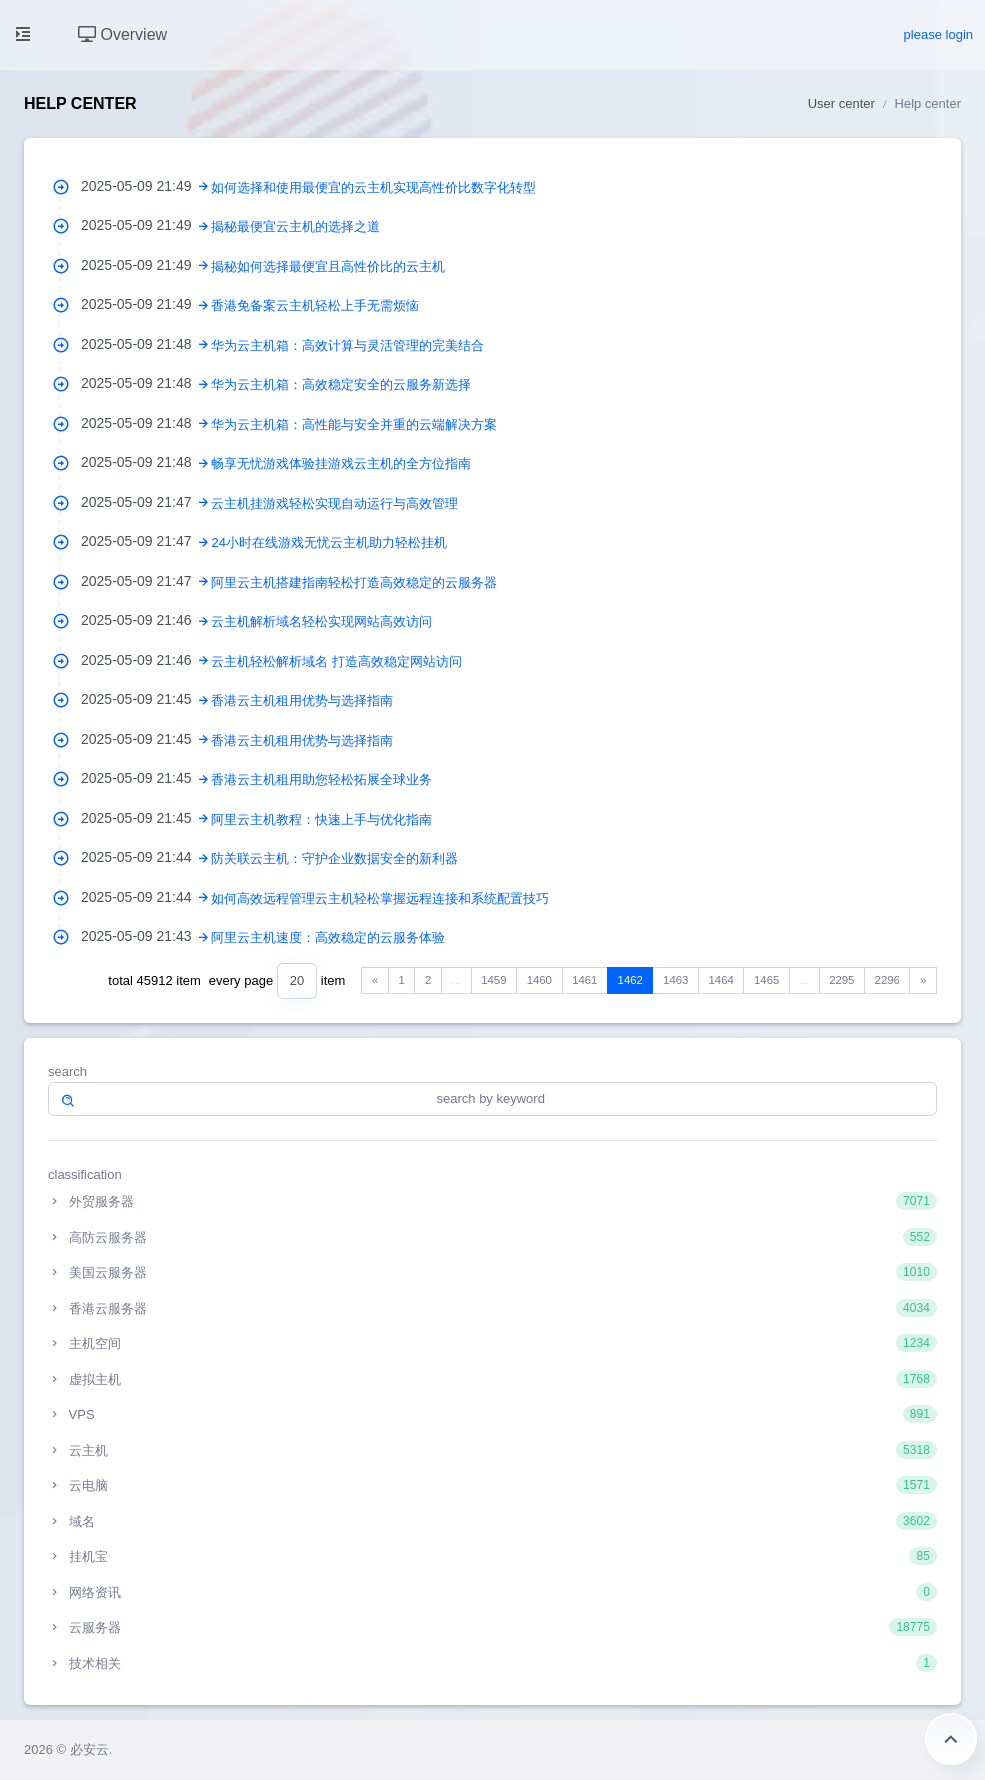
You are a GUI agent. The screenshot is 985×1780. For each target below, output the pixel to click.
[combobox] (297, 981)
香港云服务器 (492, 1308)
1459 (493, 980)
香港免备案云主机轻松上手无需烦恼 (315, 305)
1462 (630, 980)
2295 (841, 980)
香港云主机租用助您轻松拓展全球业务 (321, 779)
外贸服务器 (492, 1201)
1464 (721, 980)
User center (841, 103)
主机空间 (492, 1343)
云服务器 (492, 1627)
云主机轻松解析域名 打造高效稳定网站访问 (336, 661)
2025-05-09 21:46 (146, 620)
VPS (492, 1414)
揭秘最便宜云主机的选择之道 (295, 226)
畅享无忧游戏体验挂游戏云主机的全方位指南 (341, 463)
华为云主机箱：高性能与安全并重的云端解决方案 (354, 424)
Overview (122, 34)
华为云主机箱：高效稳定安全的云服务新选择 (341, 384)
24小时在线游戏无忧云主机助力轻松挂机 (328, 542)
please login (938, 34)
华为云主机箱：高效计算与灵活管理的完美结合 (347, 345)
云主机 (492, 1450)
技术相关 (492, 1663)
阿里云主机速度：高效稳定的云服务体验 (328, 937)
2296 (887, 980)
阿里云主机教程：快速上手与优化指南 (321, 819)
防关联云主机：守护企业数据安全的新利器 (334, 858)
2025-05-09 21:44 (146, 857)
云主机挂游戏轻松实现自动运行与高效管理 (334, 503)
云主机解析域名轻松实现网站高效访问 (321, 621)
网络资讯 (492, 1592)
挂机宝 (492, 1556)
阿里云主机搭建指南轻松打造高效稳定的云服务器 (354, 582)
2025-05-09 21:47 (146, 502)
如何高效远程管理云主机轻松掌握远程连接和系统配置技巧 (380, 898)
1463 (675, 980)
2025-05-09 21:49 (146, 186)
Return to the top (951, 1739)
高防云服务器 (492, 1237)
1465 (766, 980)
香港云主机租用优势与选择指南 (302, 700)
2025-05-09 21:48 (146, 344)
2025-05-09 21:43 (146, 936)
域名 (492, 1521)
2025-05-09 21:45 (146, 699)
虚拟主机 (492, 1379)
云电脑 (492, 1485)
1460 (539, 980)
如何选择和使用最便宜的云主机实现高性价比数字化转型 (373, 187)
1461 (584, 980)
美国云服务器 (492, 1272)
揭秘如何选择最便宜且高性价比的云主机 (328, 266)
